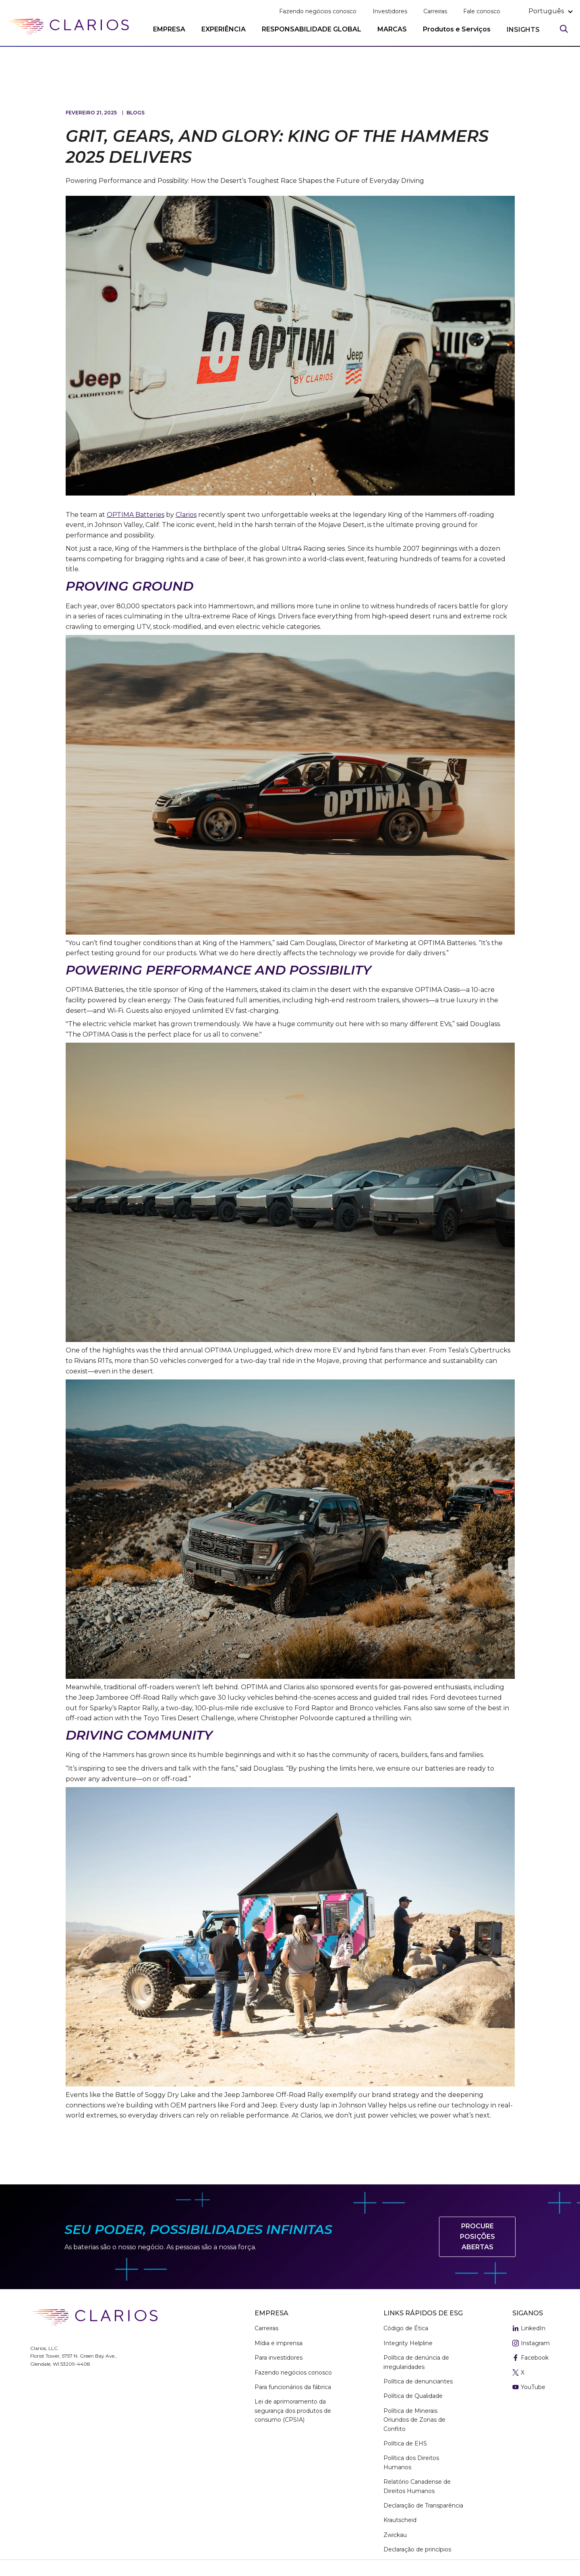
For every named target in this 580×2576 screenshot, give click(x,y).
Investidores (390, 11)
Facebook (530, 2358)
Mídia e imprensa (278, 2343)
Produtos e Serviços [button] (457, 29)
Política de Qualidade (413, 2396)
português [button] (546, 11)
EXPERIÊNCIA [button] (223, 29)
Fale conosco (481, 11)
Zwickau (395, 2535)
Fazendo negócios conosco (317, 11)
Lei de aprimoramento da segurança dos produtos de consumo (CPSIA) (293, 2410)
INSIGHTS (523, 29)
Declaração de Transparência (423, 2505)
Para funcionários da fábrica (293, 2387)
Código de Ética (405, 2328)
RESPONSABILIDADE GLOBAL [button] (311, 29)
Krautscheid (399, 2520)
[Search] (564, 29)
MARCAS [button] (392, 29)
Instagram (531, 2344)
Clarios (186, 515)
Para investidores (278, 2357)
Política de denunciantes (418, 2381)
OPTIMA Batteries (135, 515)
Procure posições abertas (477, 2236)
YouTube (528, 2387)
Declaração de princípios (417, 2549)
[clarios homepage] (68, 27)
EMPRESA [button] (169, 29)
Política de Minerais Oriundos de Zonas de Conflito (414, 2420)
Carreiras (435, 11)
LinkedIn (528, 2329)
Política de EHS (405, 2443)
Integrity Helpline (408, 2343)
